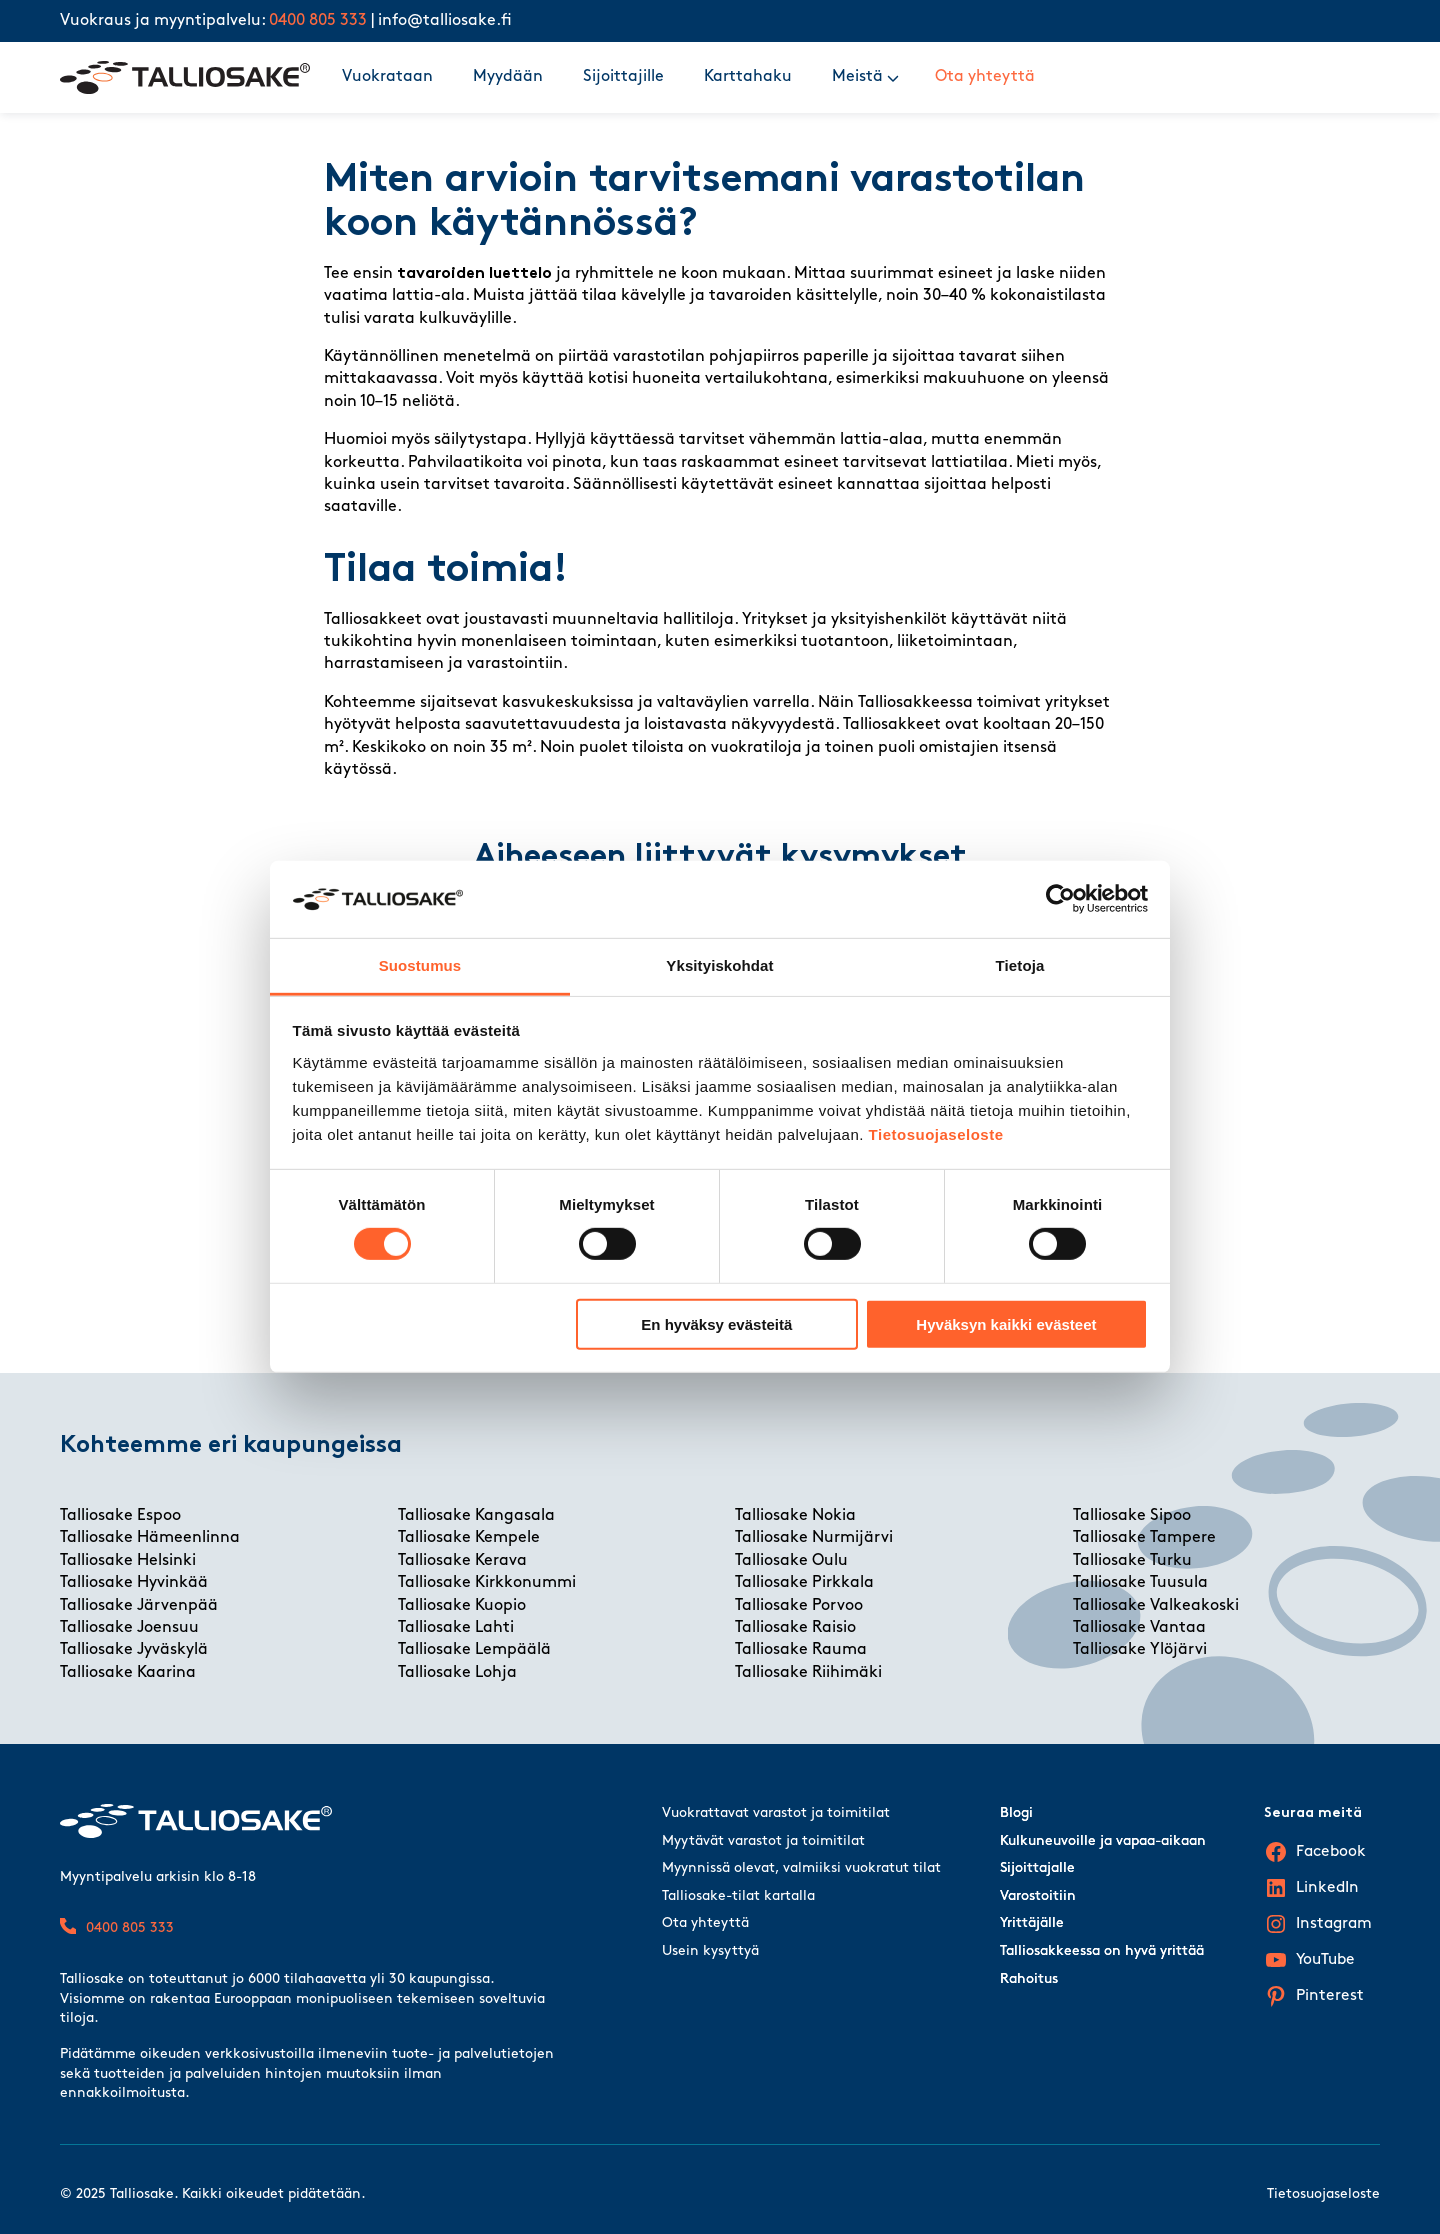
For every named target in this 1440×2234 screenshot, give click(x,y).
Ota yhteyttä (985, 77)
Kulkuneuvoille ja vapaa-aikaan (1103, 1841)
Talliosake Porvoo (799, 1606)
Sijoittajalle (1037, 1868)
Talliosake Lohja (457, 1673)
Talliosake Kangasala (476, 1516)
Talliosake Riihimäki (808, 1673)
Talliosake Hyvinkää (134, 1583)
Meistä (857, 77)
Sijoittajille (623, 77)
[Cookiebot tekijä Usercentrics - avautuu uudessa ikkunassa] (1060, 899)
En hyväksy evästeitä (716, 1323)
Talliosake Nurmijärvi (814, 1538)
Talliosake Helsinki (128, 1561)
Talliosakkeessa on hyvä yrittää (1102, 1951)
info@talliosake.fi (445, 21)
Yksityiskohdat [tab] (719, 965)
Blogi (1016, 1813)
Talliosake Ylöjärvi (1140, 1650)
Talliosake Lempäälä (474, 1650)
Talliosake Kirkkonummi (487, 1583)
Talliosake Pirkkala (804, 1583)
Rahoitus (1029, 1979)
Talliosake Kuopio (462, 1606)
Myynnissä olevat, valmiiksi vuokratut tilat (801, 1868)
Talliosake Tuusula (1140, 1583)
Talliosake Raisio (795, 1628)
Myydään (508, 77)
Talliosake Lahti (456, 1628)
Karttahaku (748, 77)
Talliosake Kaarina (128, 1673)
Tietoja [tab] (1020, 965)
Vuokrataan (387, 77)
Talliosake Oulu (791, 1561)
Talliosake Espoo (120, 1516)
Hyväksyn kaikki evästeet (1006, 1323)
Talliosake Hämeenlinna (150, 1538)
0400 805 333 (318, 21)
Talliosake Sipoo (1132, 1516)
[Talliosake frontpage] (185, 77)
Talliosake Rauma (801, 1650)
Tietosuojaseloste (936, 1134)
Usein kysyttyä (710, 1951)
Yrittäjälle (1032, 1923)
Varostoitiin (1038, 1896)
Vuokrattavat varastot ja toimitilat (776, 1813)
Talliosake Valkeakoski (1156, 1606)
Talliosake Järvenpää (139, 1606)
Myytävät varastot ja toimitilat (763, 1841)
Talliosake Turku (1132, 1561)
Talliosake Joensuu (129, 1628)
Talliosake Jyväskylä (134, 1650)
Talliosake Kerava (462, 1561)
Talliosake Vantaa (1139, 1628)
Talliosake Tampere (1144, 1538)
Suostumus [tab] (420, 965)
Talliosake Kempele (469, 1538)
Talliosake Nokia (795, 1516)
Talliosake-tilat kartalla (738, 1896)
